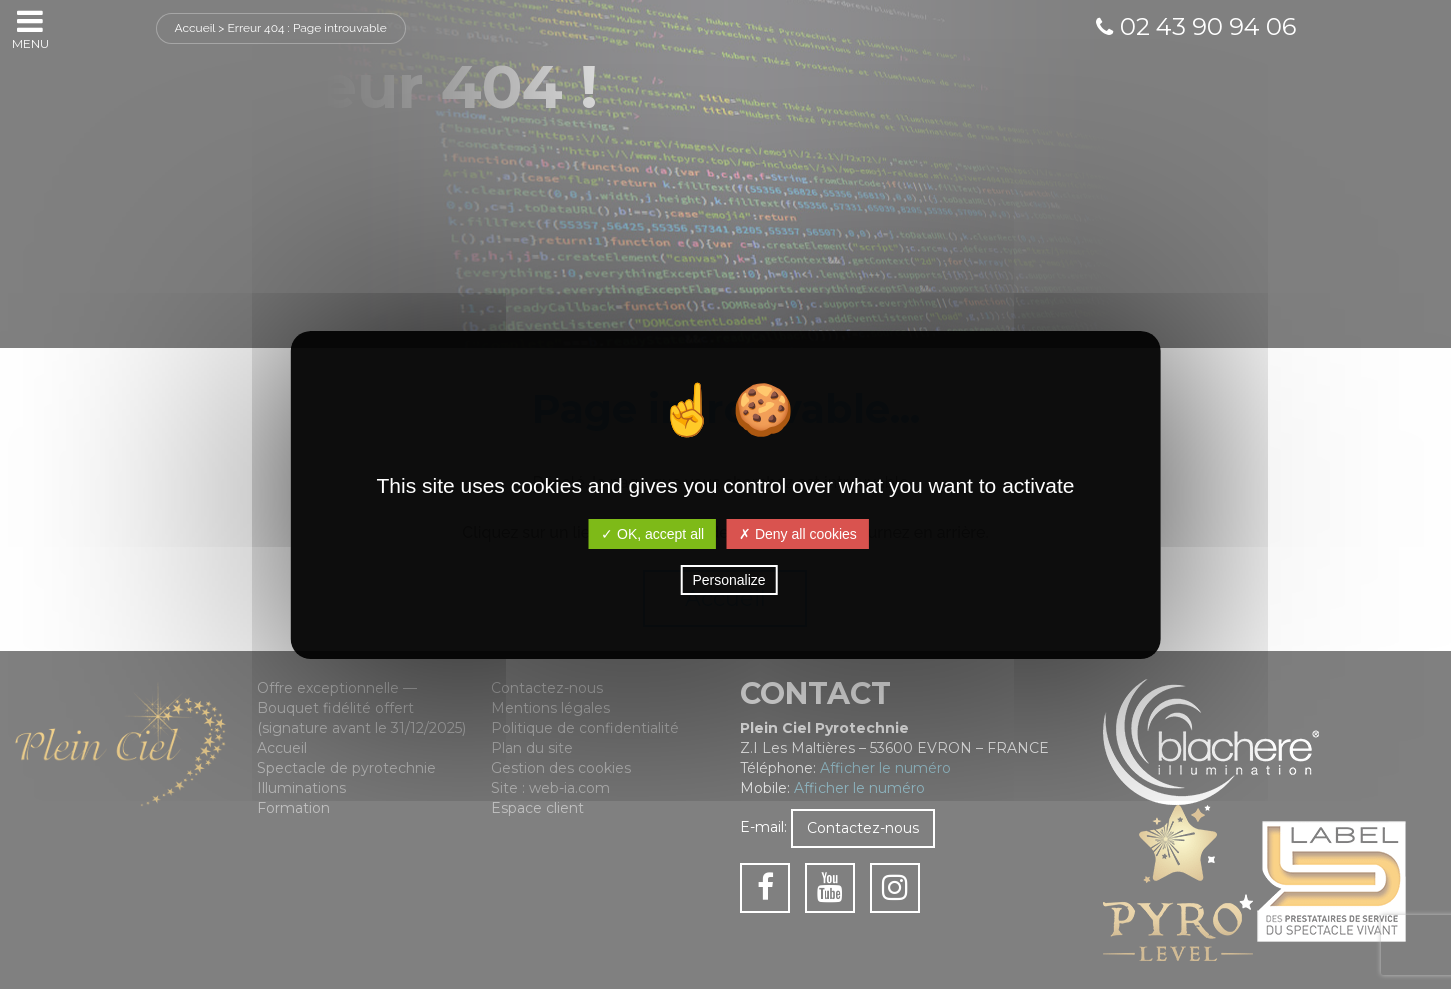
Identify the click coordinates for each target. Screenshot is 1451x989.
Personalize (728, 580)
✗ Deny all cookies (798, 534)
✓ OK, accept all (652, 534)
